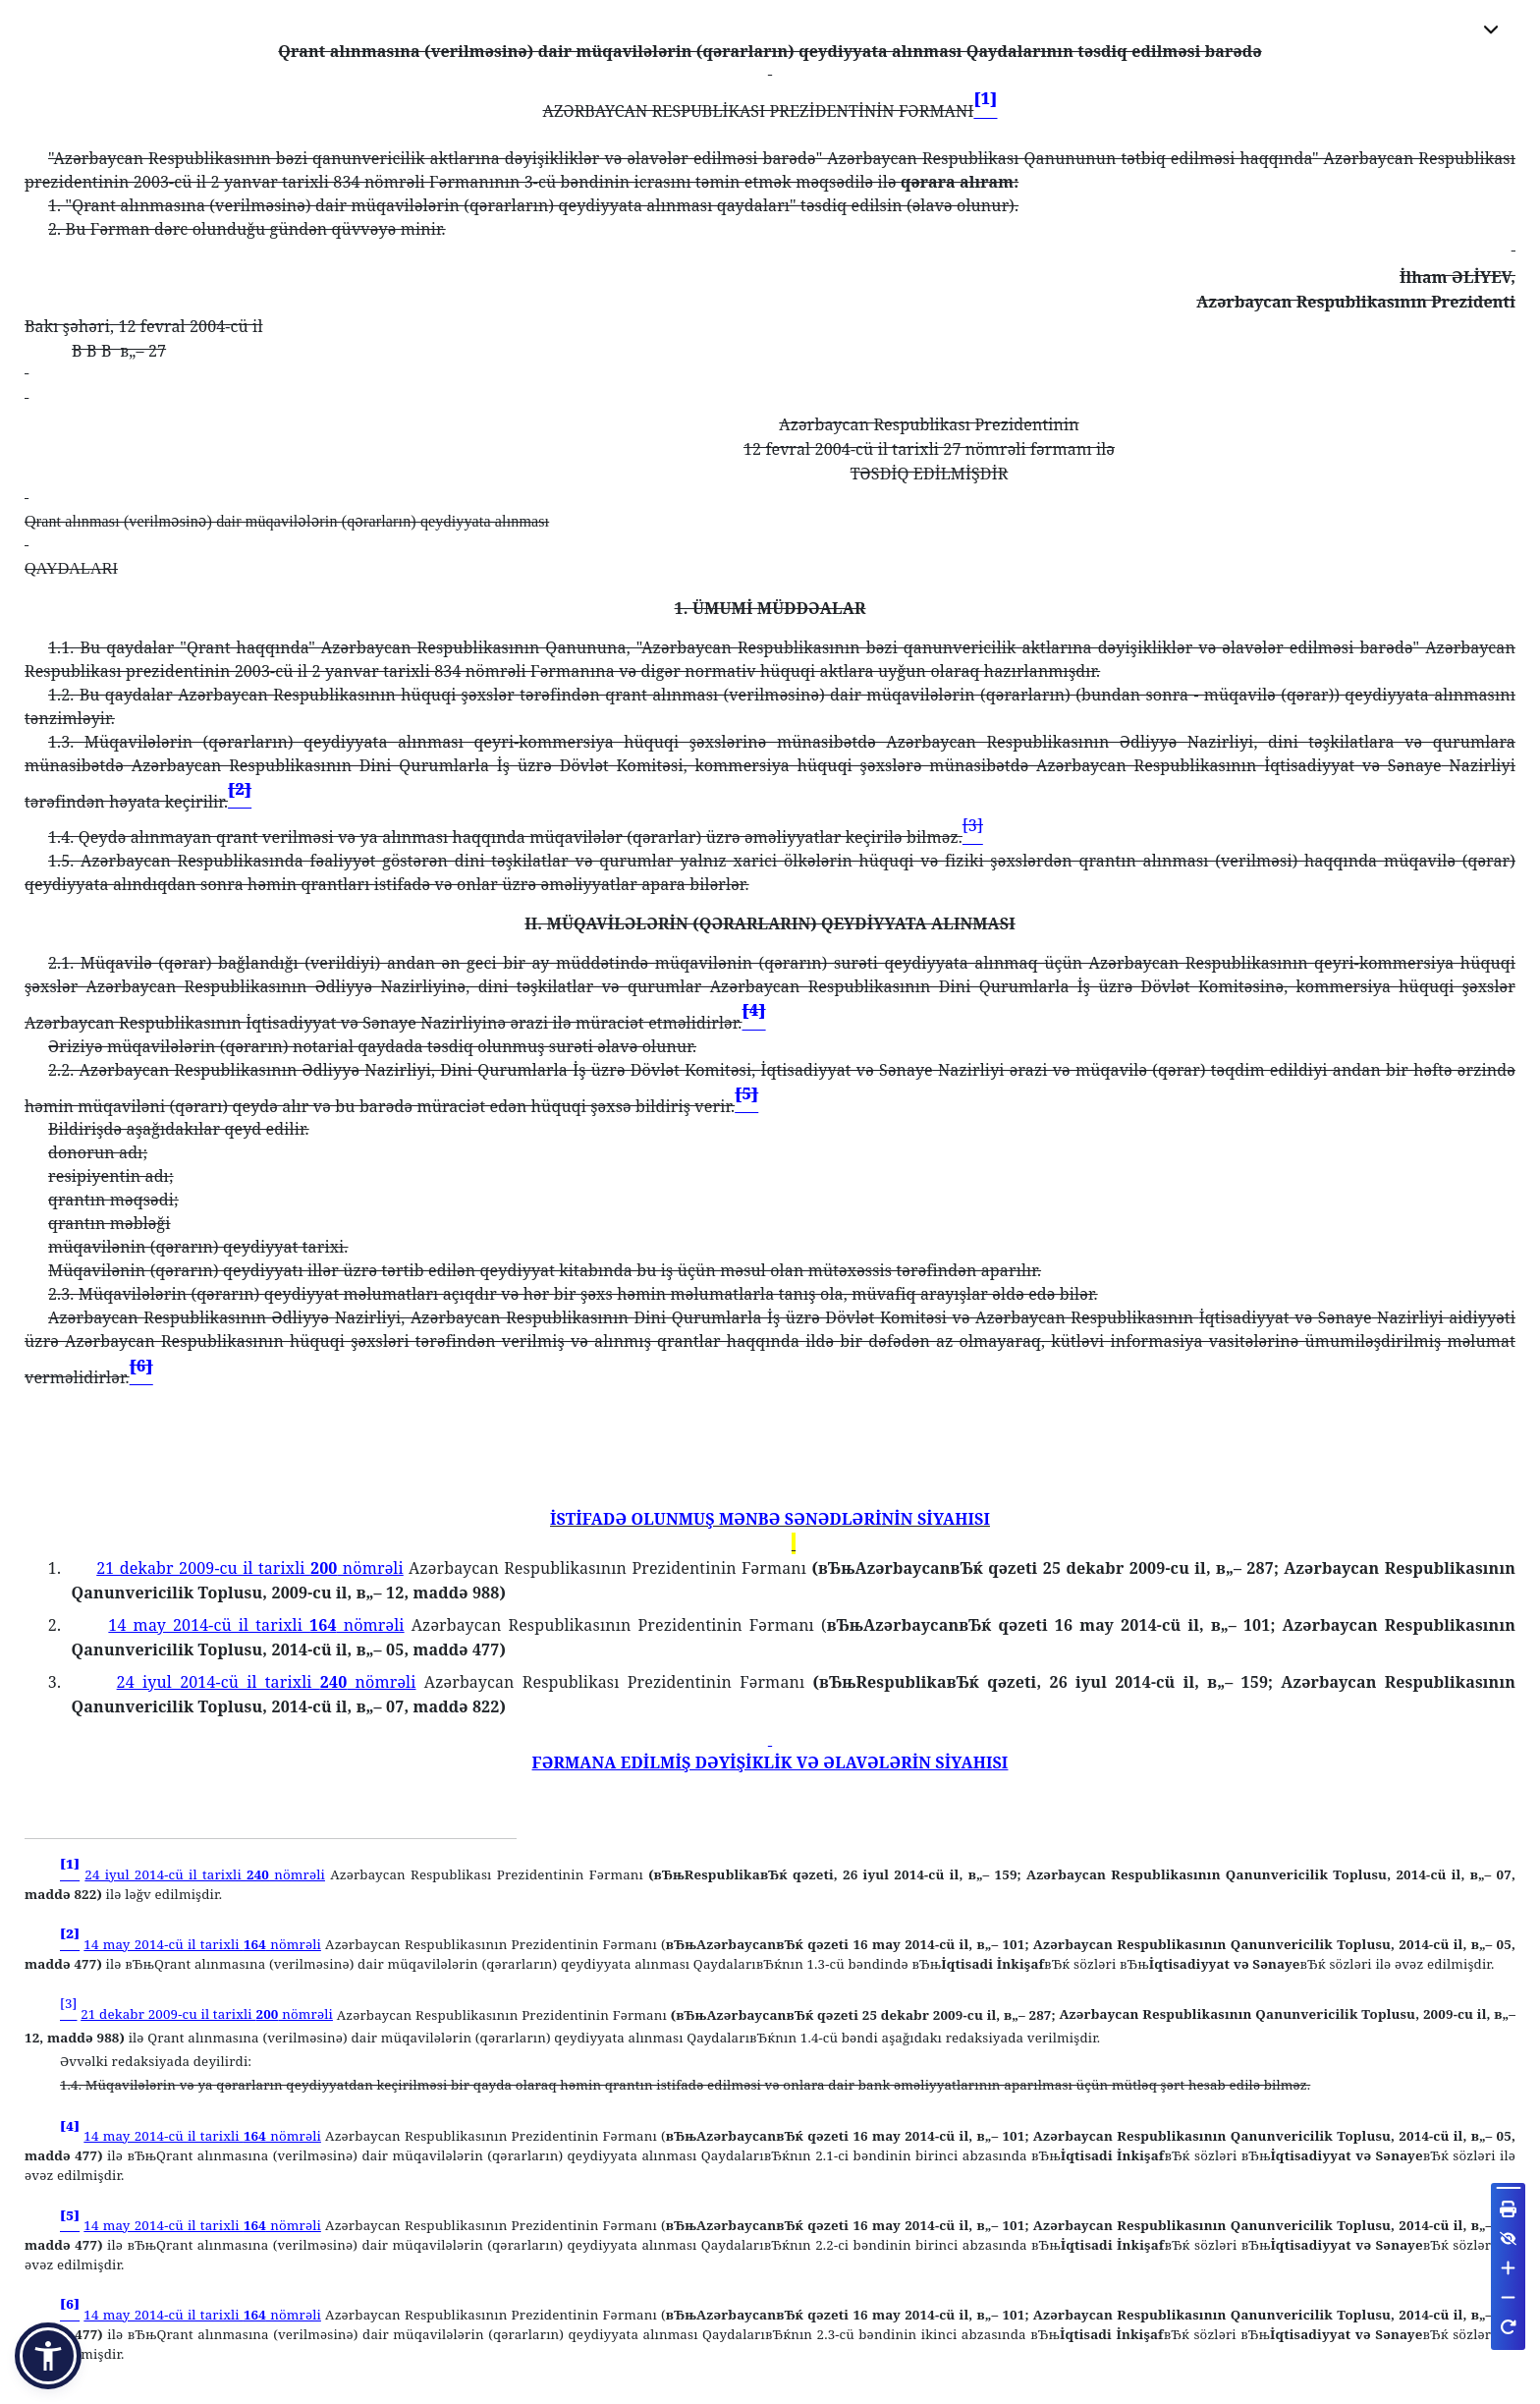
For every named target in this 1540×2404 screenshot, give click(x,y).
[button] (48, 2355)
